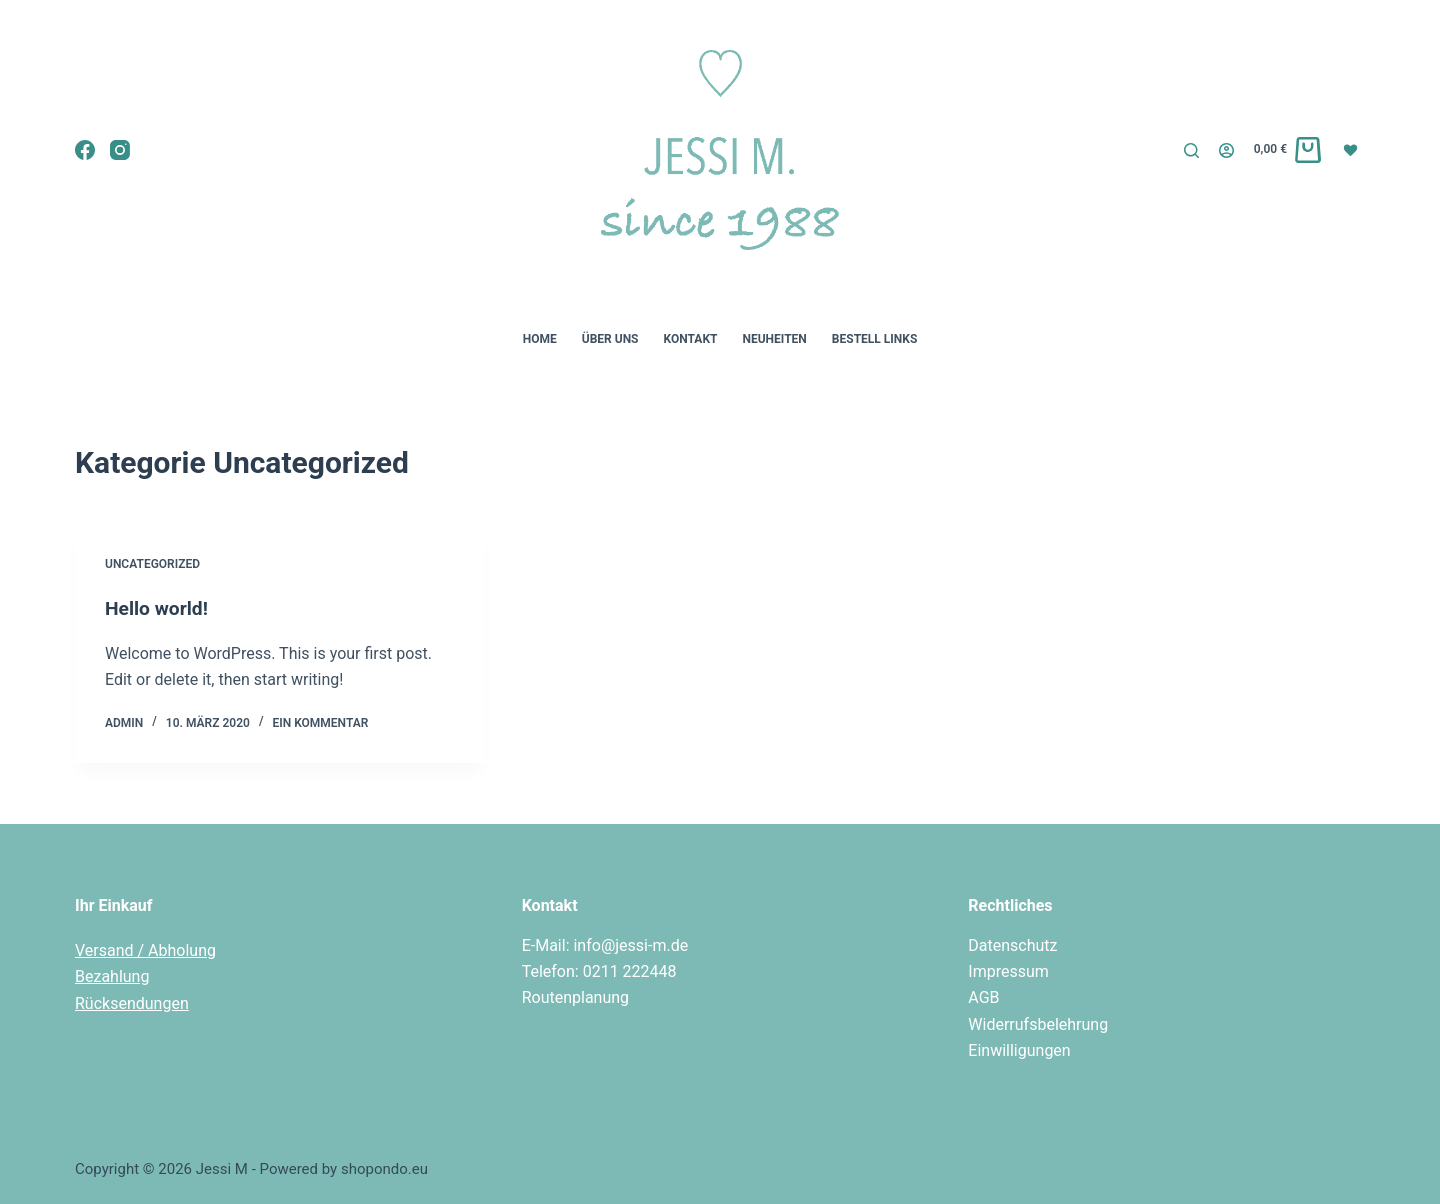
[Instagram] (120, 150)
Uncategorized (152, 564)
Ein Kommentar (320, 723)
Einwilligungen (1019, 1050)
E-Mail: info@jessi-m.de (605, 945)
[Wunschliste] (1353, 149)
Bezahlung (112, 976)
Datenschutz (1012, 945)
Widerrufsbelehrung (1038, 1024)
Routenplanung (575, 997)
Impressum (1008, 971)
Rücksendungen (132, 1003)
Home (540, 339)
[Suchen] (1191, 150)
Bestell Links (874, 339)
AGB (983, 997)
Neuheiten (774, 339)
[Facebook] (85, 150)
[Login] (1226, 150)
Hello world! (158, 608)
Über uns (610, 339)
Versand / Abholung (145, 950)
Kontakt (691, 339)
